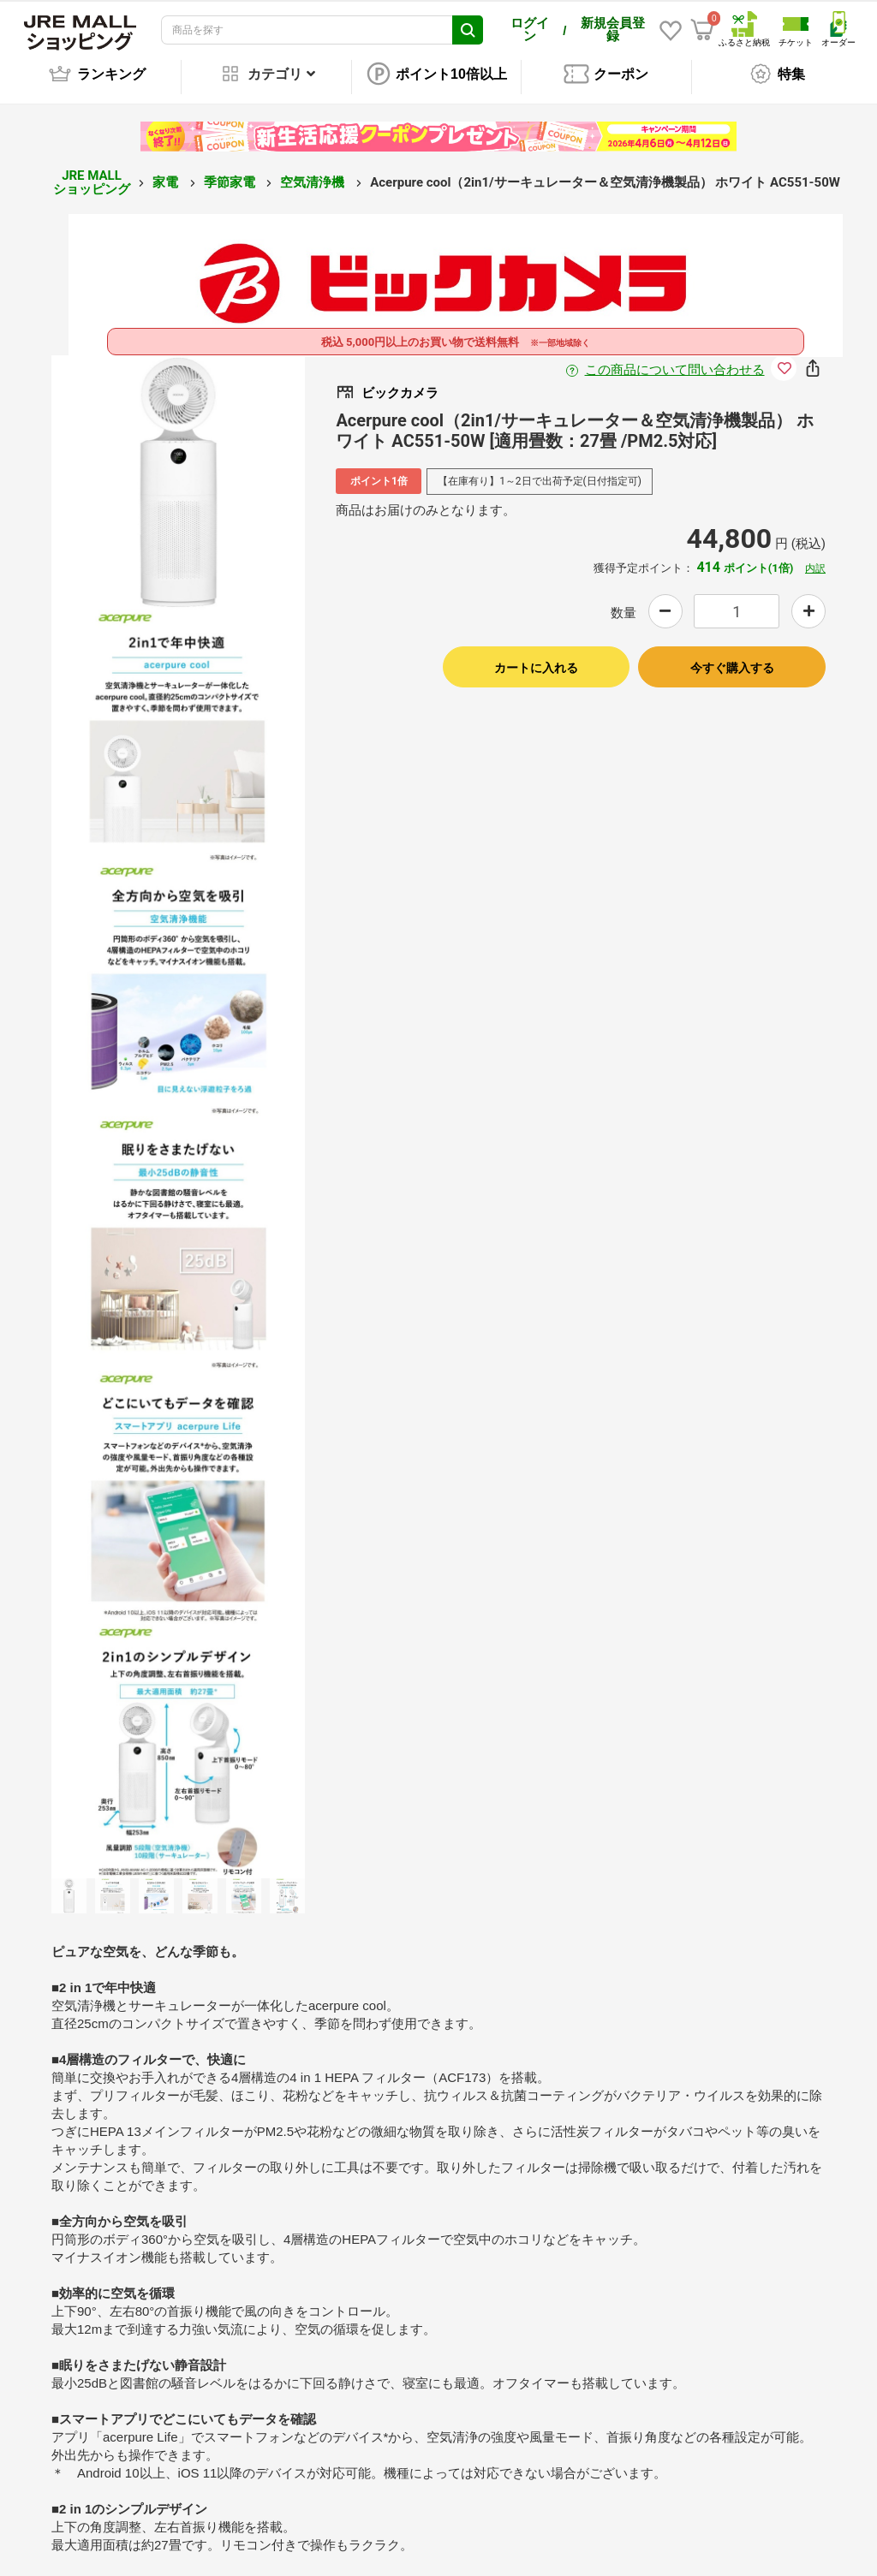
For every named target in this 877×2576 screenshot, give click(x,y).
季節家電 (231, 170)
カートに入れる (536, 656)
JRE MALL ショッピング (91, 171)
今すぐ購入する (732, 656)
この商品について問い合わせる (675, 358)
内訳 (815, 556)
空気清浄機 (314, 170)
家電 (167, 170)
